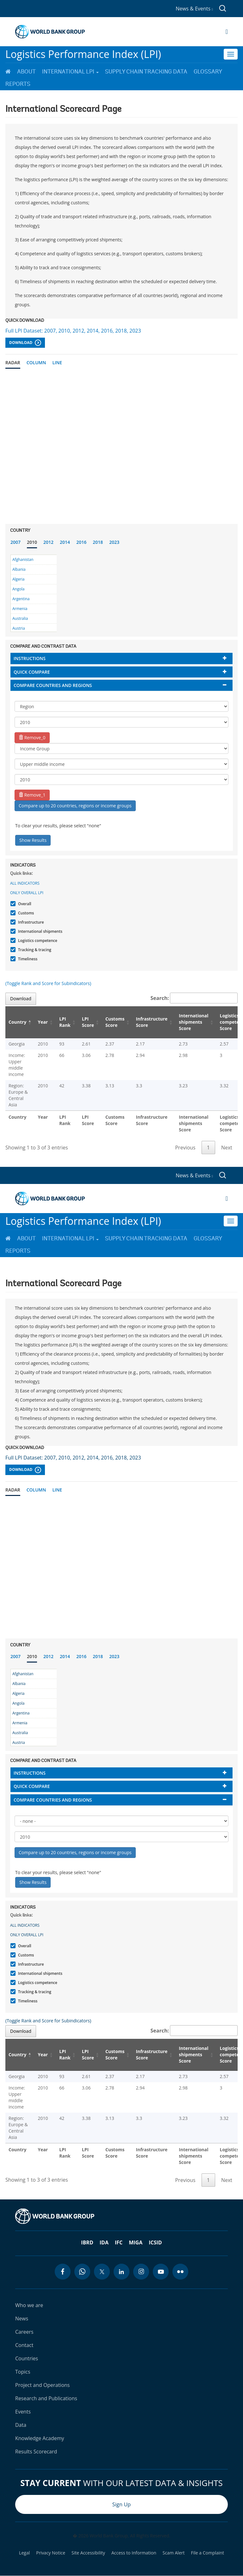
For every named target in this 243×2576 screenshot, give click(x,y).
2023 (114, 542)
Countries (26, 2358)
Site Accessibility (88, 2552)
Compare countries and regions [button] (53, 685)
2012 (48, 542)
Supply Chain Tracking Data (146, 71)
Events (23, 2411)
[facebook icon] (63, 2272)
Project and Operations (42, 2385)
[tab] (121, 658)
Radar (12, 362)
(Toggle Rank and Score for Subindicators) (48, 983)
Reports (17, 83)
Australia (20, 618)
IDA (104, 2242)
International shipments (39, 931)
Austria (18, 628)
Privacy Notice (50, 2552)
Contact (24, 2345)
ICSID (155, 2242)
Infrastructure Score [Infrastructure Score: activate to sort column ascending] (152, 1022)
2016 (81, 542)
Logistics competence (36, 940)
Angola (18, 589)
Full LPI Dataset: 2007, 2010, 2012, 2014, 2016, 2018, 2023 (73, 330)
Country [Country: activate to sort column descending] (17, 1022)
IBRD (87, 2242)
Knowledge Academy (39, 2438)
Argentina (20, 598)
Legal (24, 2552)
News (21, 2318)
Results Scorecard (36, 2451)
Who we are (29, 2305)
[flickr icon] (180, 2272)
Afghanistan (23, 559)
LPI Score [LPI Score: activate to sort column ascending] (88, 1022)
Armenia (19, 608)
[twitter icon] (102, 2272)
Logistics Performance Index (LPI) (83, 54)
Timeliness (26, 959)
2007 (15, 542)
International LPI (70, 71)
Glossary (208, 71)
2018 (98, 542)
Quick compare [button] (32, 672)
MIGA (135, 2242)
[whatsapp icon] (82, 2272)
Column (36, 362)
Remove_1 (32, 795)
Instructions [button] (30, 658)
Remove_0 (32, 738)
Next (226, 1147)
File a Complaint (207, 2552)
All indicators (25, 883)
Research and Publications (46, 2398)
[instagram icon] (141, 2272)
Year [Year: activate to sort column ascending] (43, 1022)
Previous (185, 1147)
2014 (65, 542)
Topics (22, 2371)
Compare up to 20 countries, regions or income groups (75, 806)
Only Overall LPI (26, 892)
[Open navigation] (227, 31)
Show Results (33, 840)
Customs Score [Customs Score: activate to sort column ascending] (115, 1022)
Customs (25, 913)
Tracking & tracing (33, 949)
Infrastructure (30, 922)
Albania (19, 569)
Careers (24, 2331)
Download (25, 343)
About (26, 71)
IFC (118, 2242)
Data (20, 2424)
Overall (23, 903)
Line (57, 362)
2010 (32, 542)
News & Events (194, 8)
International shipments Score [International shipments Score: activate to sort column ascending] (193, 1022)
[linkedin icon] (121, 2272)
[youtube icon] (161, 2272)
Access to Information (133, 2552)
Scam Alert (174, 2552)
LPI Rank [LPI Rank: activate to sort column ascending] (65, 1022)
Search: (194, 998)
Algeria (18, 579)
